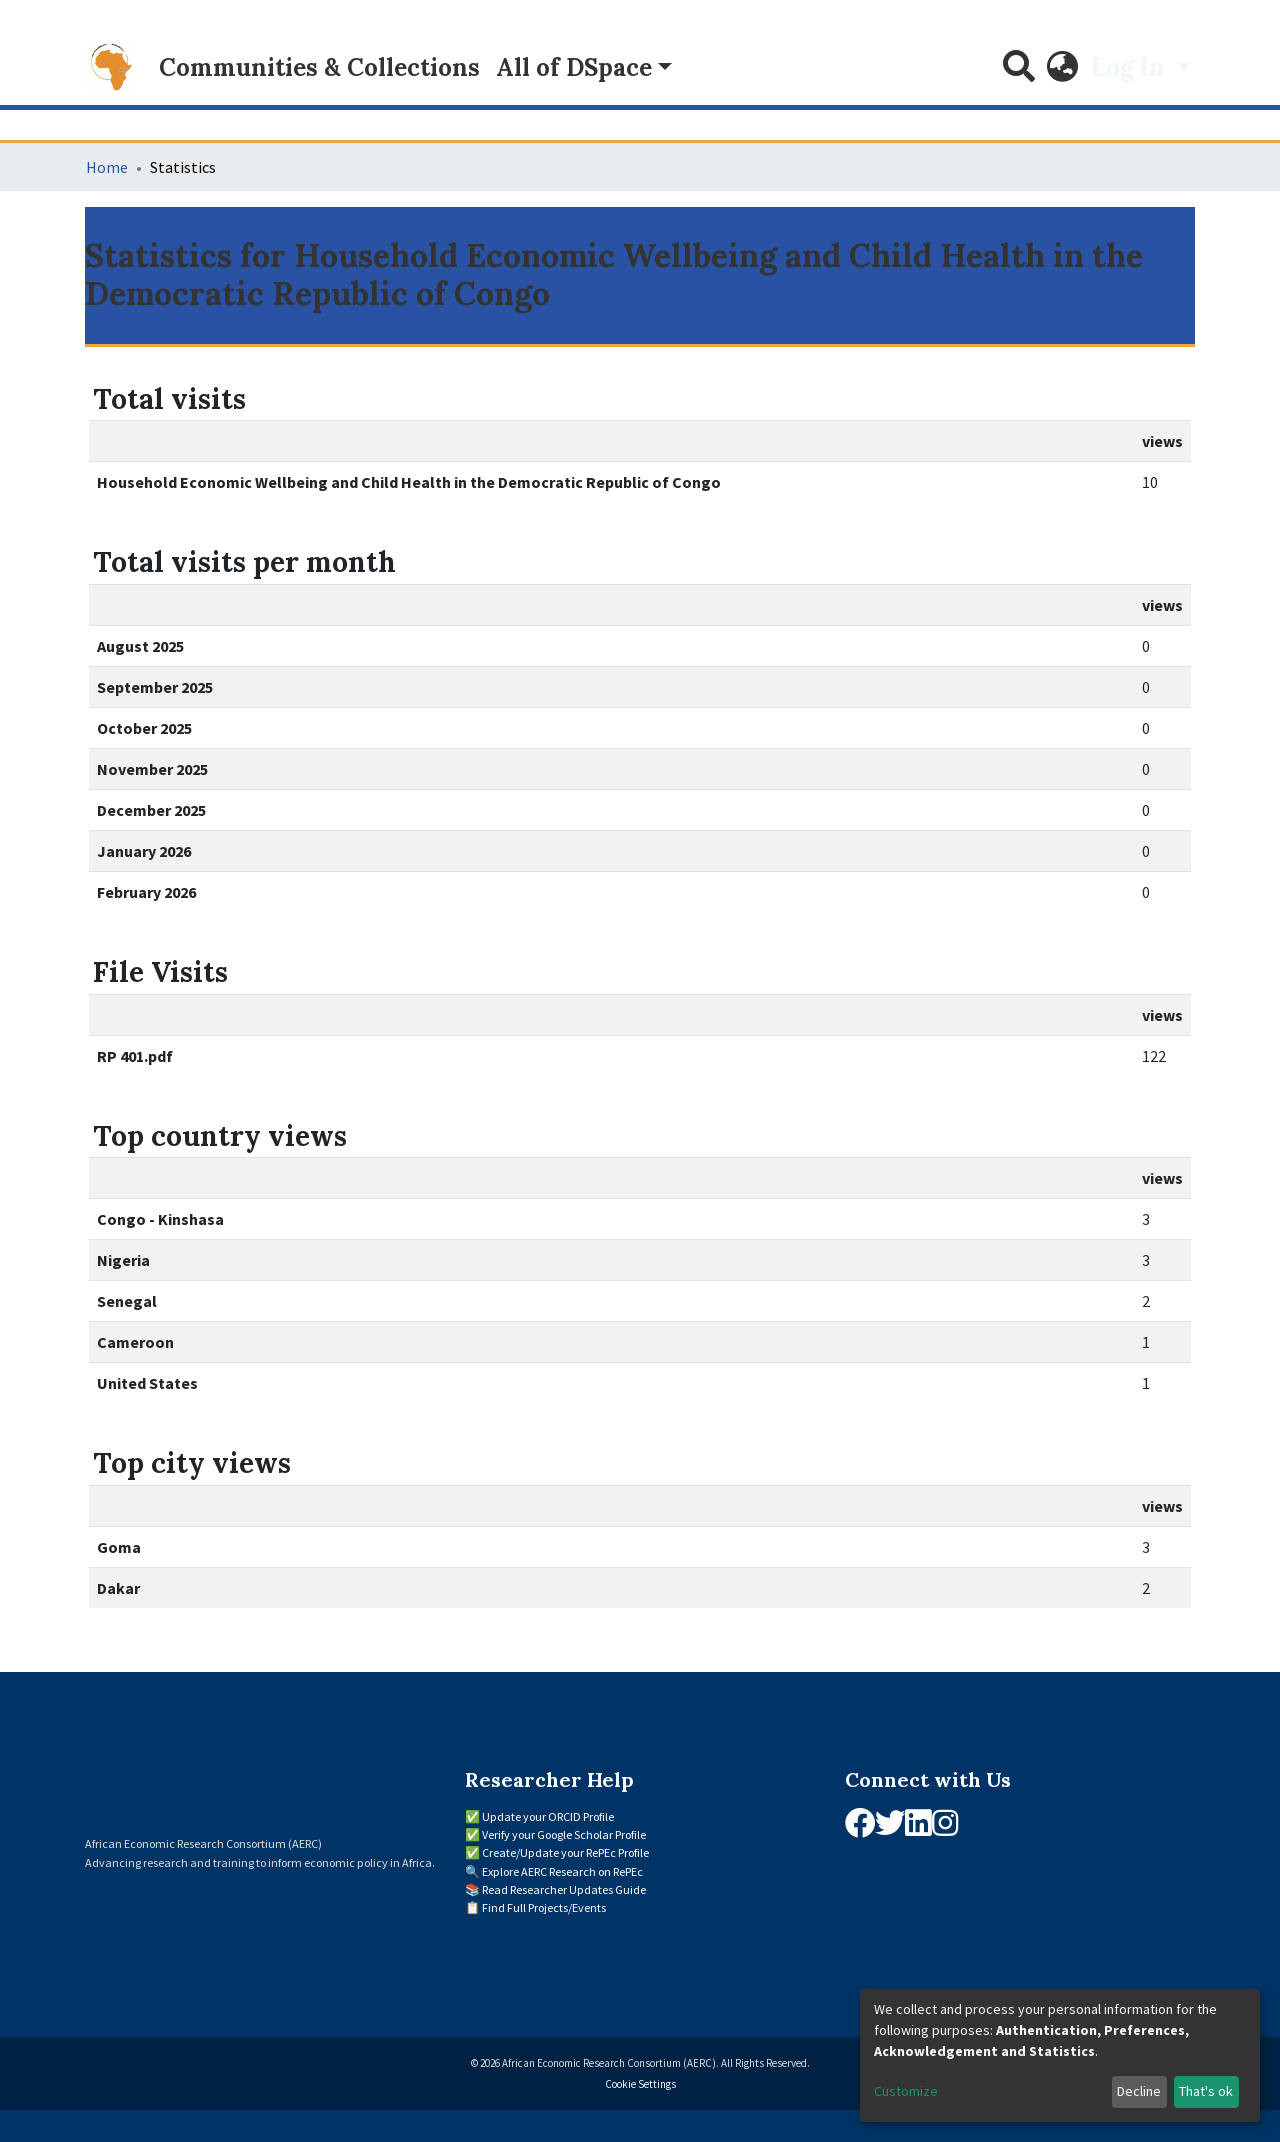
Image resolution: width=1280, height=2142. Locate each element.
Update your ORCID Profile (548, 1816)
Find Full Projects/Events (544, 1907)
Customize (906, 2091)
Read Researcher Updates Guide (564, 1889)
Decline (1139, 2091)
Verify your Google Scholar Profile (564, 1834)
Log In (1131, 67)
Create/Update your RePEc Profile (565, 1852)
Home (107, 167)
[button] (1063, 68)
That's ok (1206, 2091)
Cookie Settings (640, 2084)
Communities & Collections (319, 67)
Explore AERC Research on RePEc (562, 1871)
